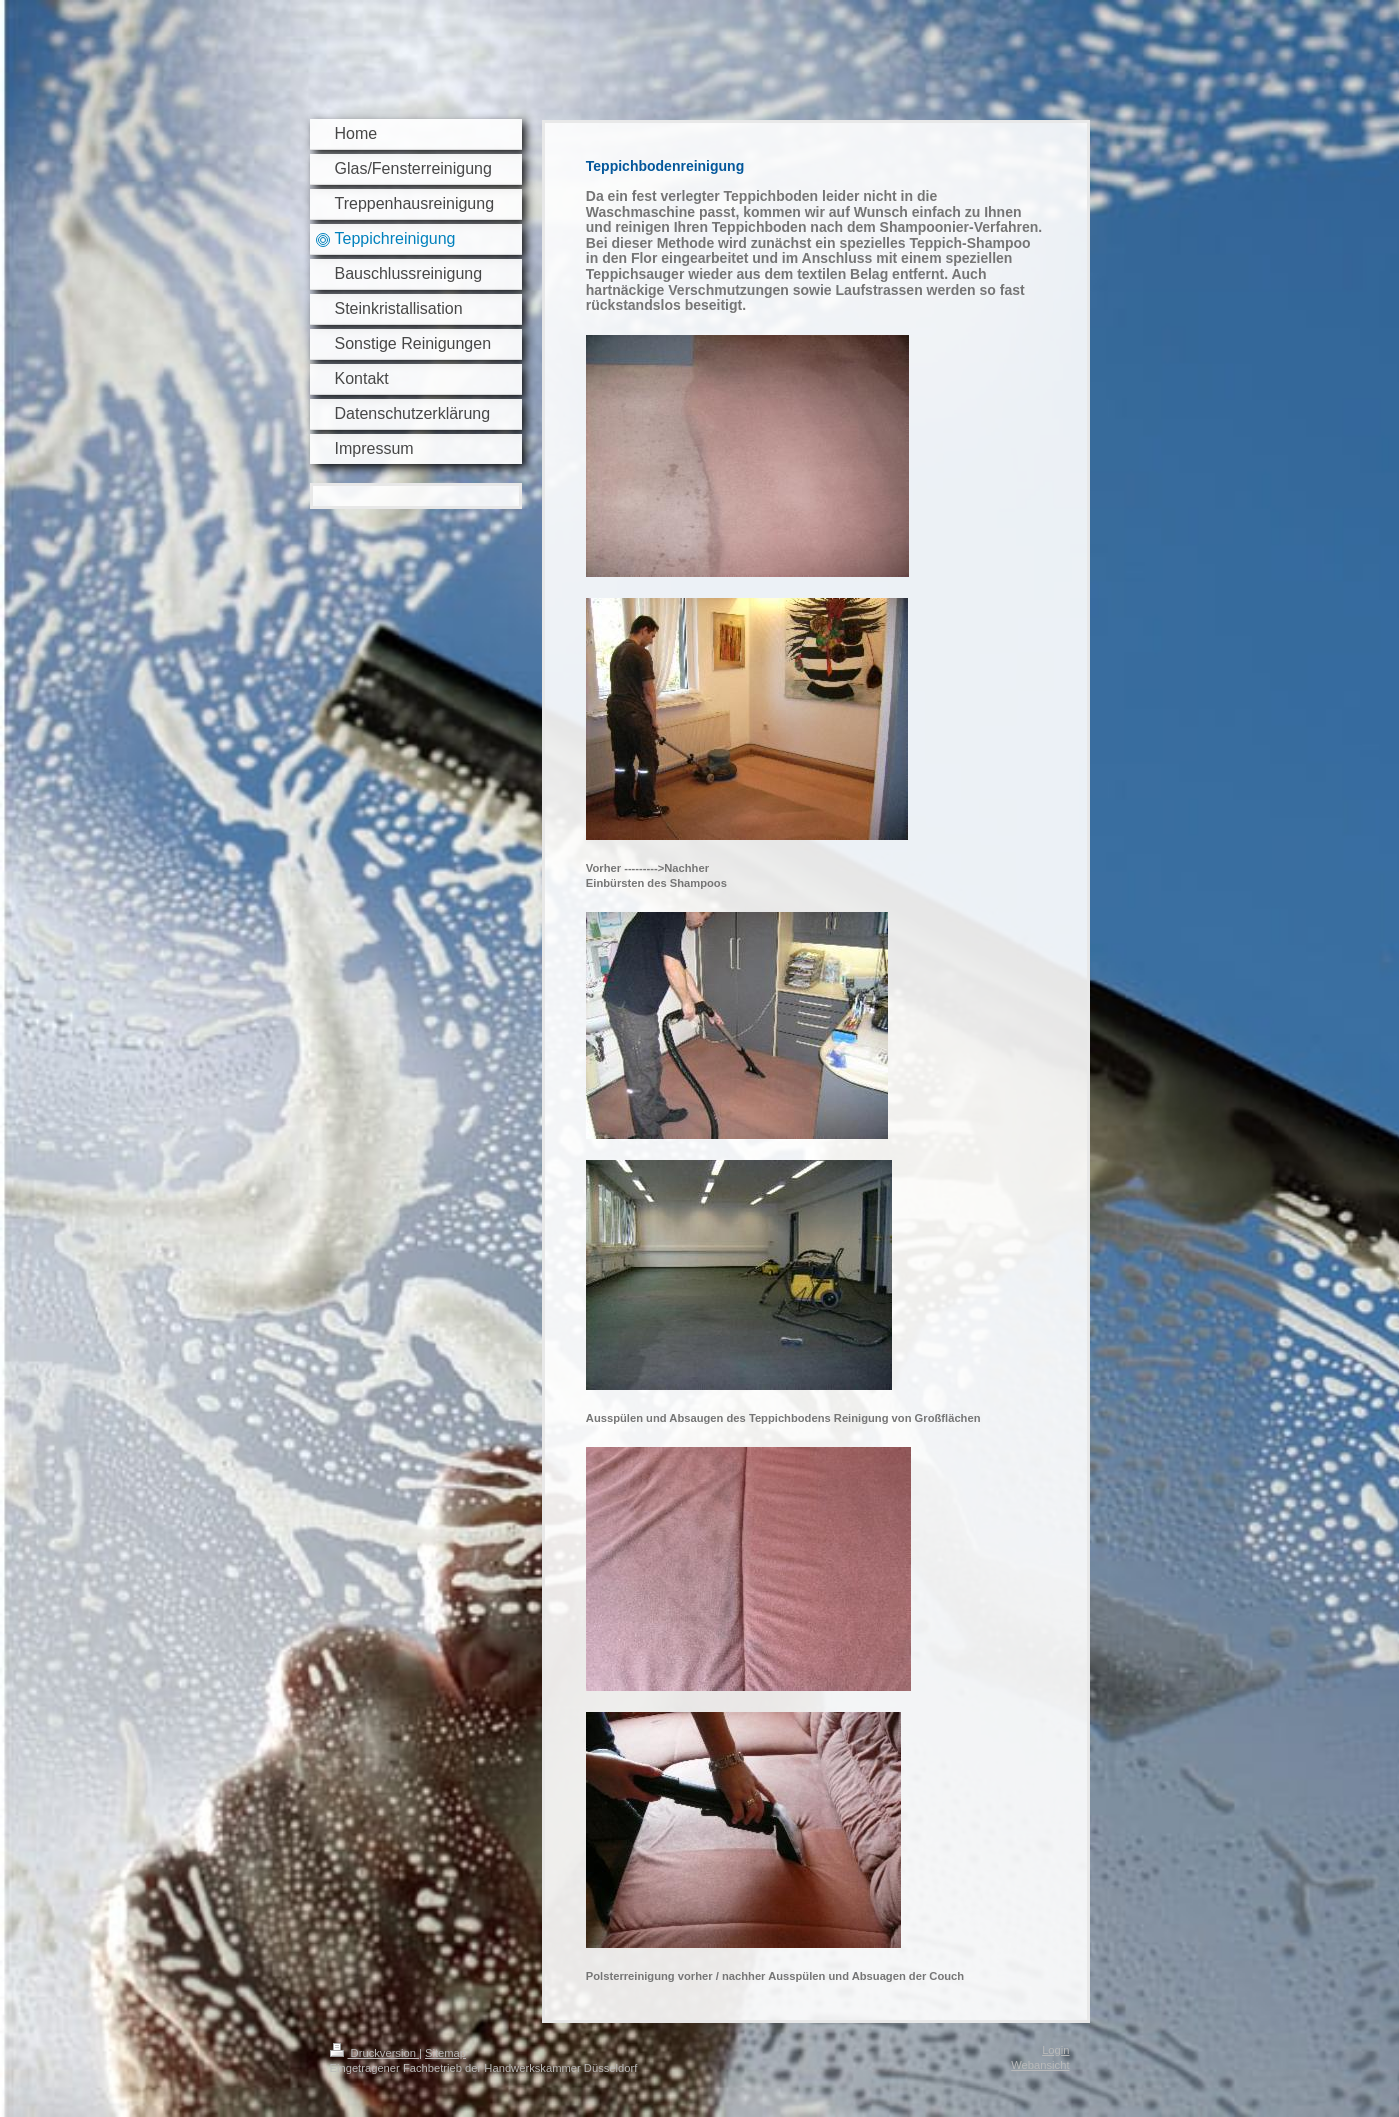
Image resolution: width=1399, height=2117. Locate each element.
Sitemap (445, 2053)
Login (1055, 2050)
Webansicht (1040, 2065)
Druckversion (375, 2053)
